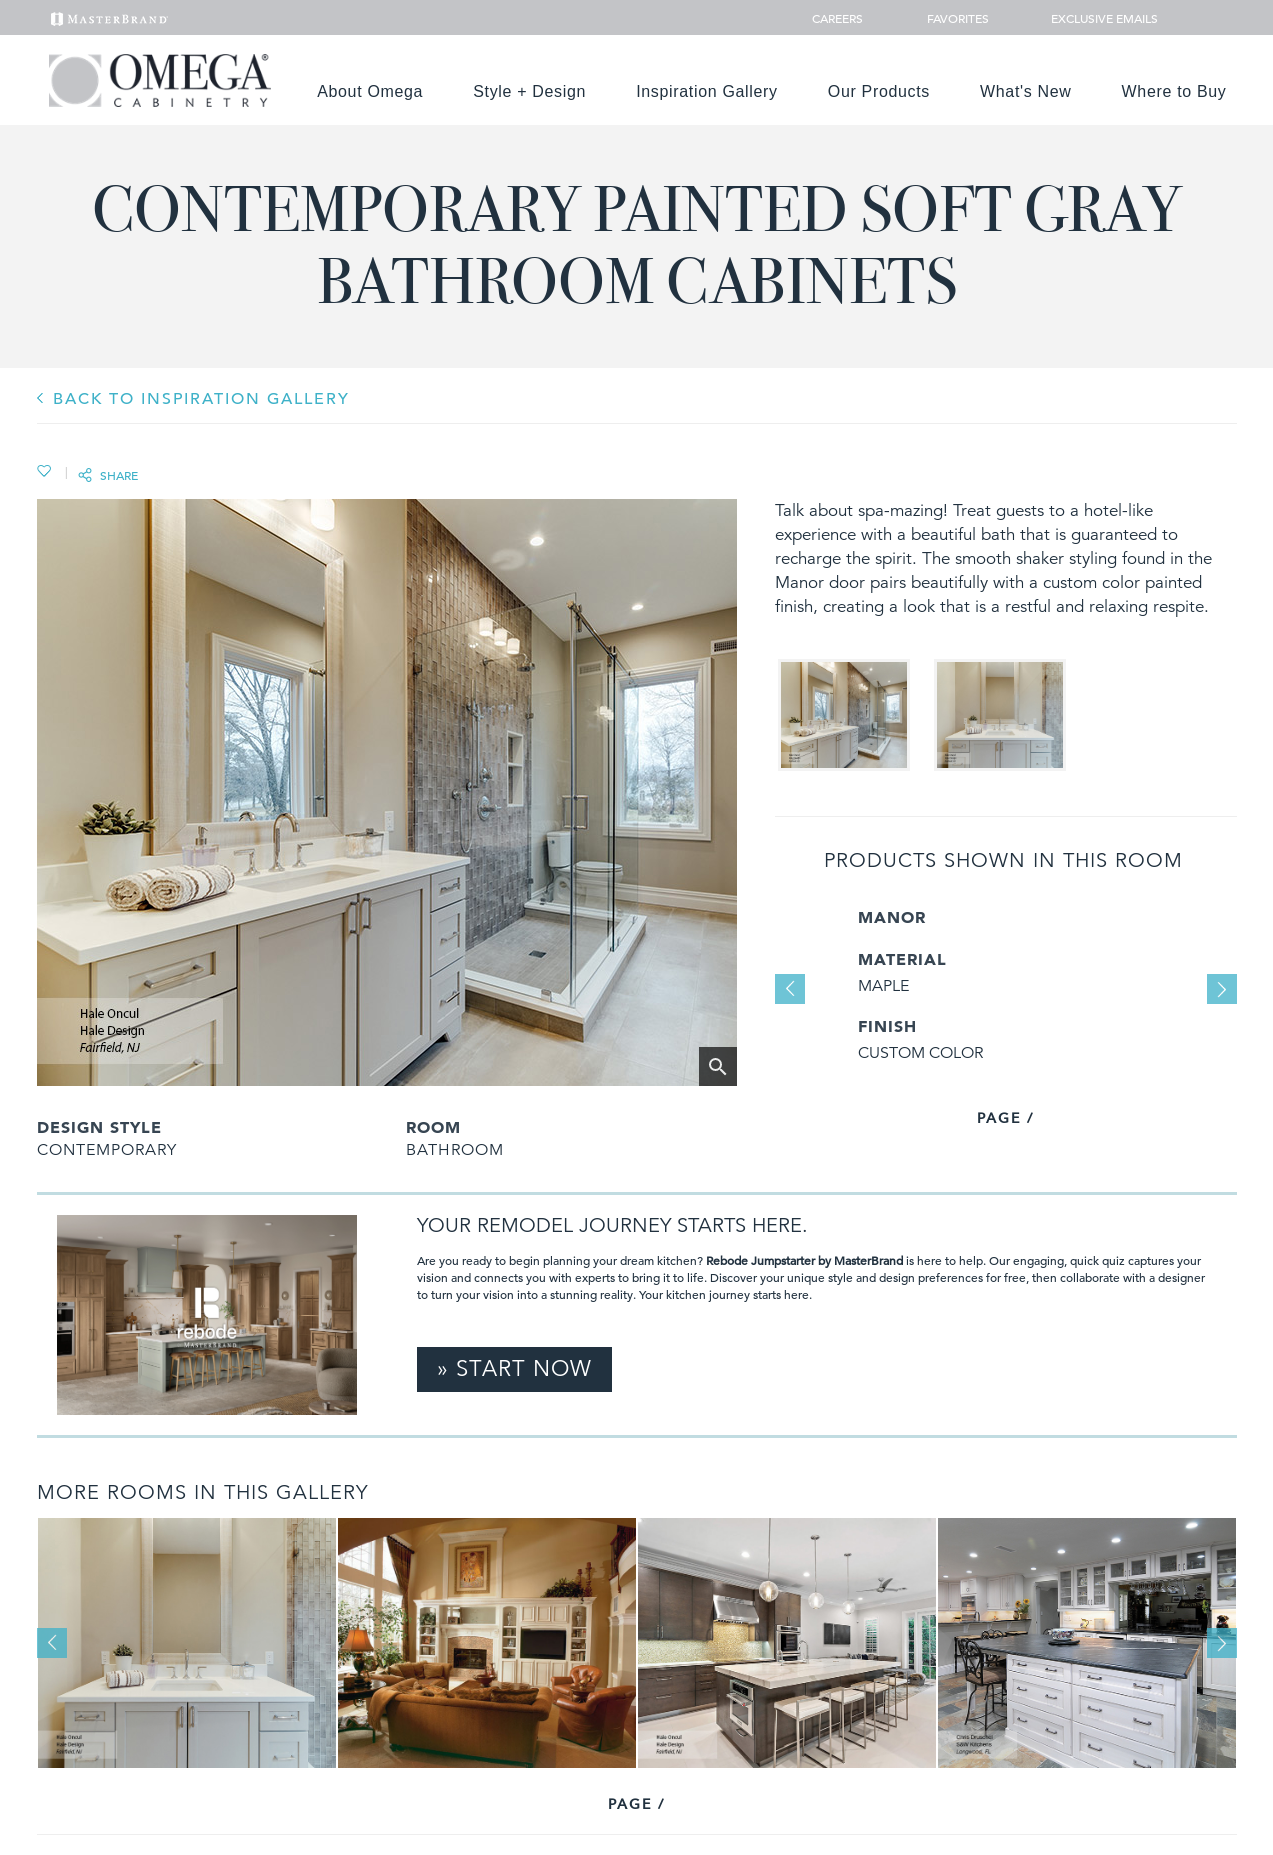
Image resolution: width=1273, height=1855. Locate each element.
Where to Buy (1174, 91)
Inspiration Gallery (707, 91)
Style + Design (529, 91)
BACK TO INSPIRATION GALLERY (201, 399)
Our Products (879, 91)
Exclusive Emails (1093, 18)
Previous (790, 989)
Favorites (950, 18)
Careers (839, 18)
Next (1222, 989)
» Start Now (514, 1368)
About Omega (370, 91)
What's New (1026, 91)
